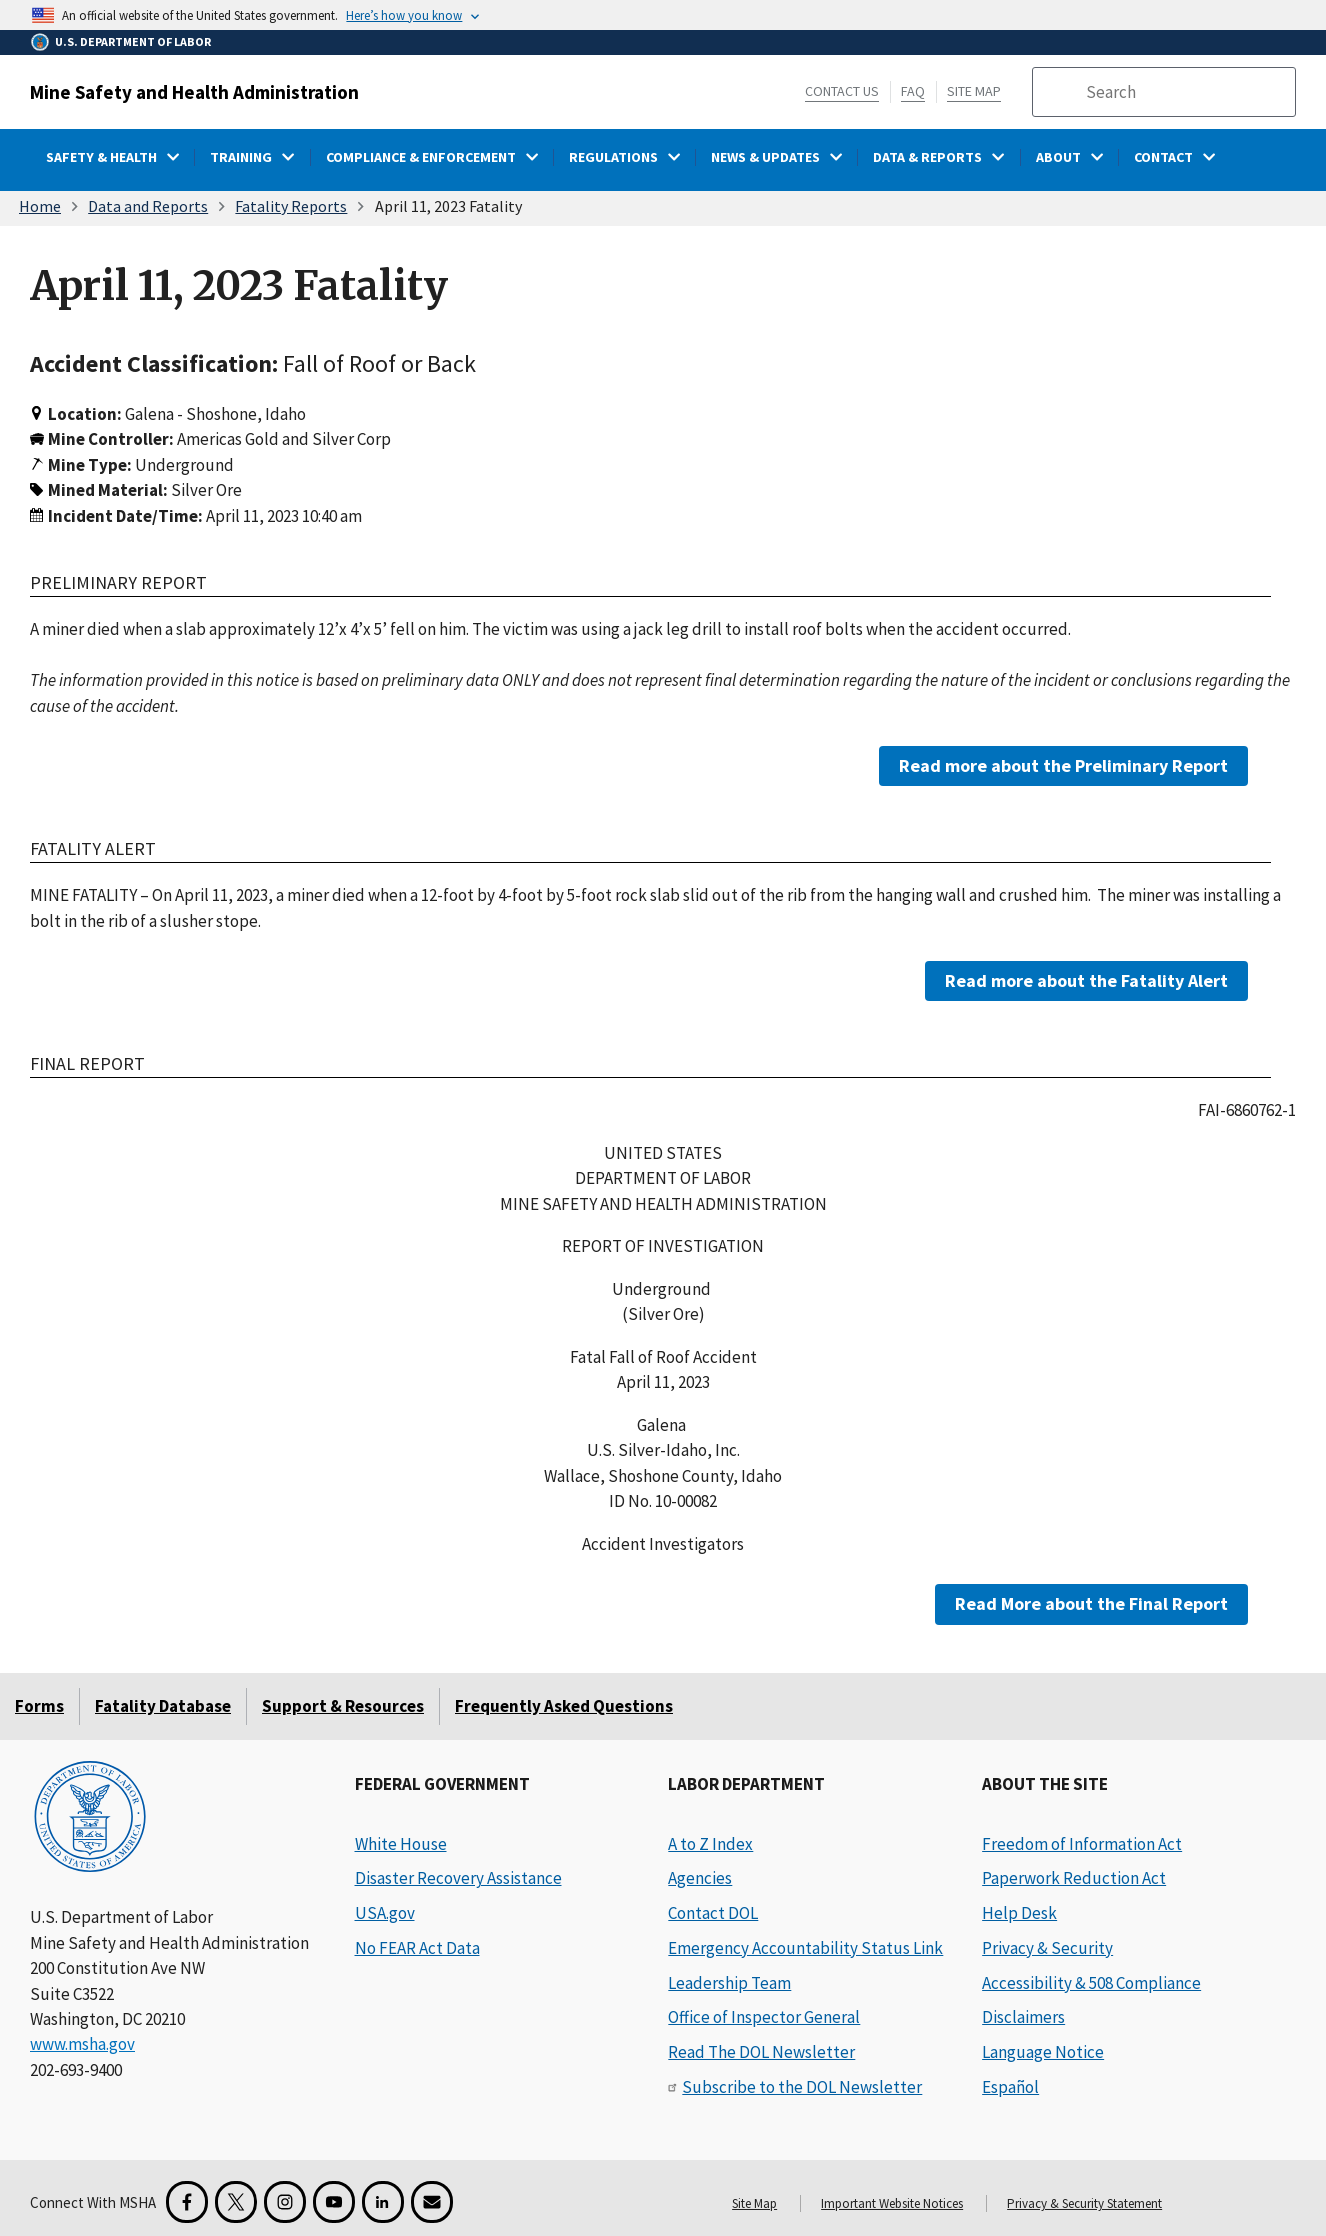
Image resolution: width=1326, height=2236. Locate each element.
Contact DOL (713, 1913)
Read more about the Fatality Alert (1086, 980)
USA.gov (385, 1913)
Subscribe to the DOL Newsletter (802, 2087)
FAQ (913, 91)
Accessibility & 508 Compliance (1091, 1983)
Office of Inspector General (764, 2017)
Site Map (974, 91)
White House (401, 1844)
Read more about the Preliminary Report (1063, 765)
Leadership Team (729, 1983)
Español (1010, 2087)
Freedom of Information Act (1082, 1844)
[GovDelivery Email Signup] (432, 2202)
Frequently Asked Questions (564, 1706)
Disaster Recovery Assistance (458, 1878)
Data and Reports (148, 206)
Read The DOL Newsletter (761, 2052)
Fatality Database (163, 1706)
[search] (1184, 92)
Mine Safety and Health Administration (194, 92)
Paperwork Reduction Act (1074, 1878)
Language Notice (1043, 2052)
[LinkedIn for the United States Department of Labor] (383, 2202)
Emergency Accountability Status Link (805, 1948)
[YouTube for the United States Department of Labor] (334, 2202)
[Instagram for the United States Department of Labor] (285, 2202)
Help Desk (1019, 1913)
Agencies (700, 1878)
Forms (39, 1706)
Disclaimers (1023, 2017)
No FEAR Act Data (417, 1948)
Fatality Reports (291, 206)
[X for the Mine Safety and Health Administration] (236, 2202)
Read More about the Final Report (1091, 1603)
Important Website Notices (892, 2203)
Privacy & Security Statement (1084, 2203)
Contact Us (842, 91)
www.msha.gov (82, 2044)
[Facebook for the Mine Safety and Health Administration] (187, 2202)
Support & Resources (343, 1706)
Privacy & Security (1047, 1948)
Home (40, 206)
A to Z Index (710, 1844)
